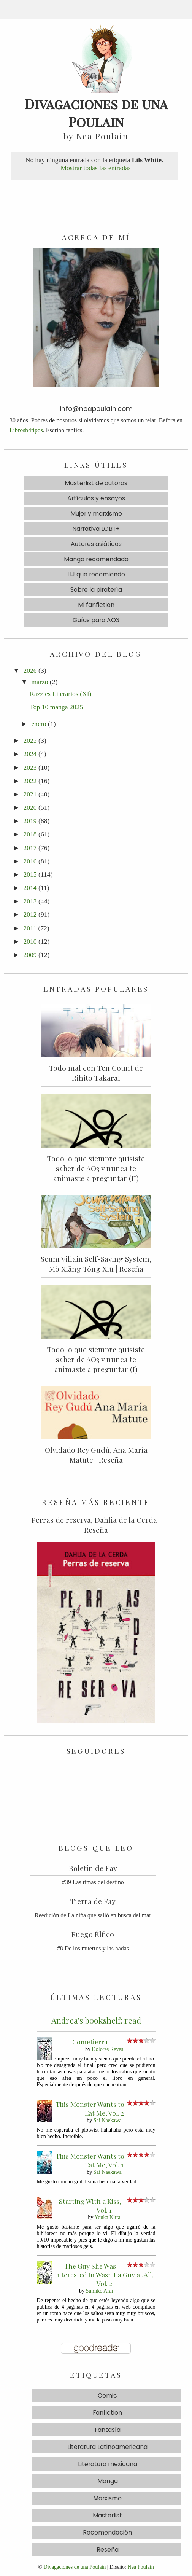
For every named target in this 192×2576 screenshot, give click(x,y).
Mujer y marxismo (96, 513)
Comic (107, 2395)
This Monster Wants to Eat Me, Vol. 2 (90, 2108)
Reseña (108, 2549)
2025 (29, 740)
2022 (29, 781)
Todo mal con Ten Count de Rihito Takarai (96, 1073)
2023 (29, 767)
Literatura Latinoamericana (107, 2446)
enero (39, 724)
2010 (29, 941)
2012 (29, 914)
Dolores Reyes (108, 2049)
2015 (29, 874)
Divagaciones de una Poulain (75, 2567)
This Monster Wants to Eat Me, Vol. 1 (90, 2160)
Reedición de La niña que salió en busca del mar (93, 1915)
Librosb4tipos (26, 430)
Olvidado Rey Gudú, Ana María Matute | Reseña (96, 1455)
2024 (29, 754)
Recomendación (107, 2532)
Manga (107, 2481)
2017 (29, 848)
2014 (29, 888)
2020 (29, 807)
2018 (29, 834)
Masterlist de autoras (96, 483)
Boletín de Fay (93, 1868)
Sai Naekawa (108, 2120)
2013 (29, 901)
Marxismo (107, 2498)
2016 (29, 861)
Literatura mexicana (107, 2464)
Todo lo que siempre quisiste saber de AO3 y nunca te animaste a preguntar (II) (96, 1168)
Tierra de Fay (93, 1901)
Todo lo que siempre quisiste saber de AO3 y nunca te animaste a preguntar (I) (96, 1359)
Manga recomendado (96, 559)
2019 (29, 821)
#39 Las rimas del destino (93, 1882)
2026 (29, 670)
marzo (40, 682)
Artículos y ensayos (96, 498)
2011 (29, 928)
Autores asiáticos (96, 544)
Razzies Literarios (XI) (60, 693)
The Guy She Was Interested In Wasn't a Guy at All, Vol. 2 (104, 2274)
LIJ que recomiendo (96, 574)
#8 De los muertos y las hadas (93, 1948)
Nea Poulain (141, 2567)
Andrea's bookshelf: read (96, 2020)
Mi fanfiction (96, 604)
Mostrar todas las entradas (95, 168)
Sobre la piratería (96, 589)
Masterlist (107, 2515)
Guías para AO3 (96, 620)
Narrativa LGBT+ (96, 528)
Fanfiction (107, 2412)
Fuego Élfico (92, 1934)
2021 (29, 794)
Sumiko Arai (99, 2291)
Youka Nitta (108, 2217)
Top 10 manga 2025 (56, 707)
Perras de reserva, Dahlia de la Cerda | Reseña (96, 1525)
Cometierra (90, 2041)
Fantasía (108, 2429)
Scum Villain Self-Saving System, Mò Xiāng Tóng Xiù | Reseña (96, 1264)
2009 (29, 954)
